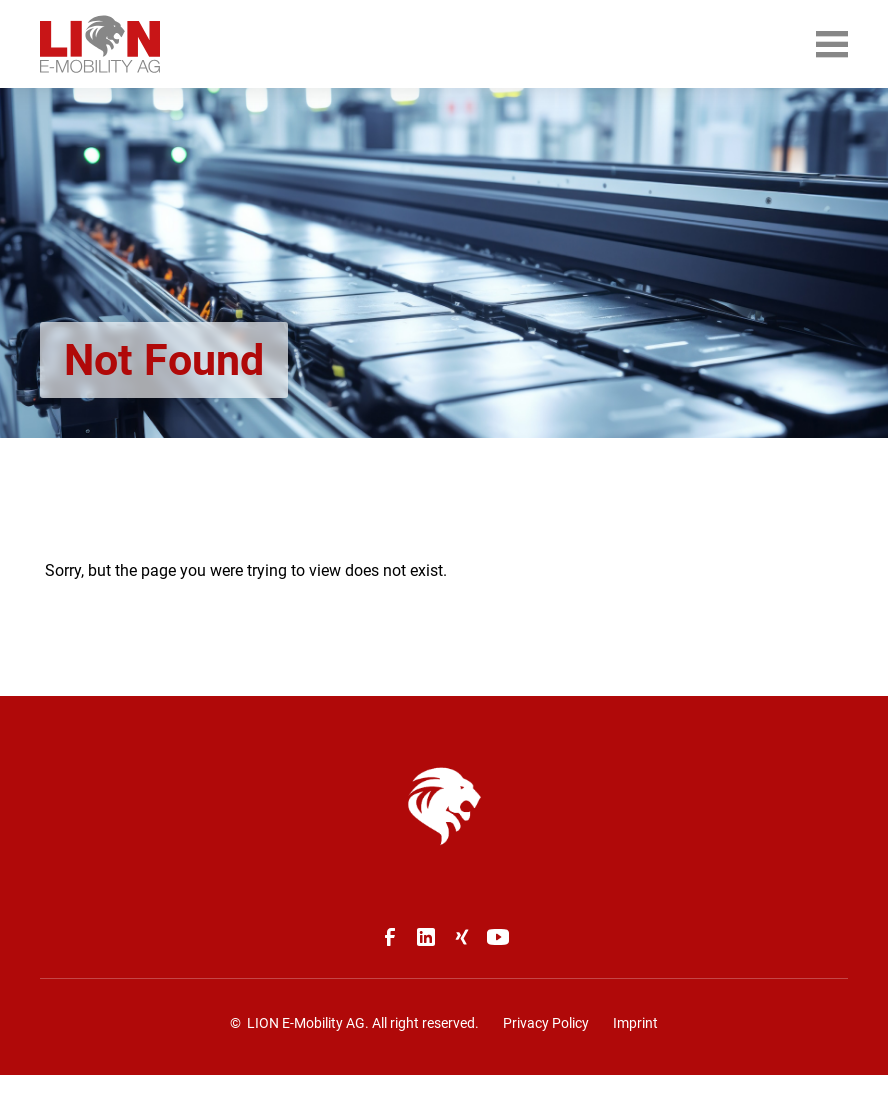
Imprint (635, 1023)
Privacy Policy (546, 1023)
